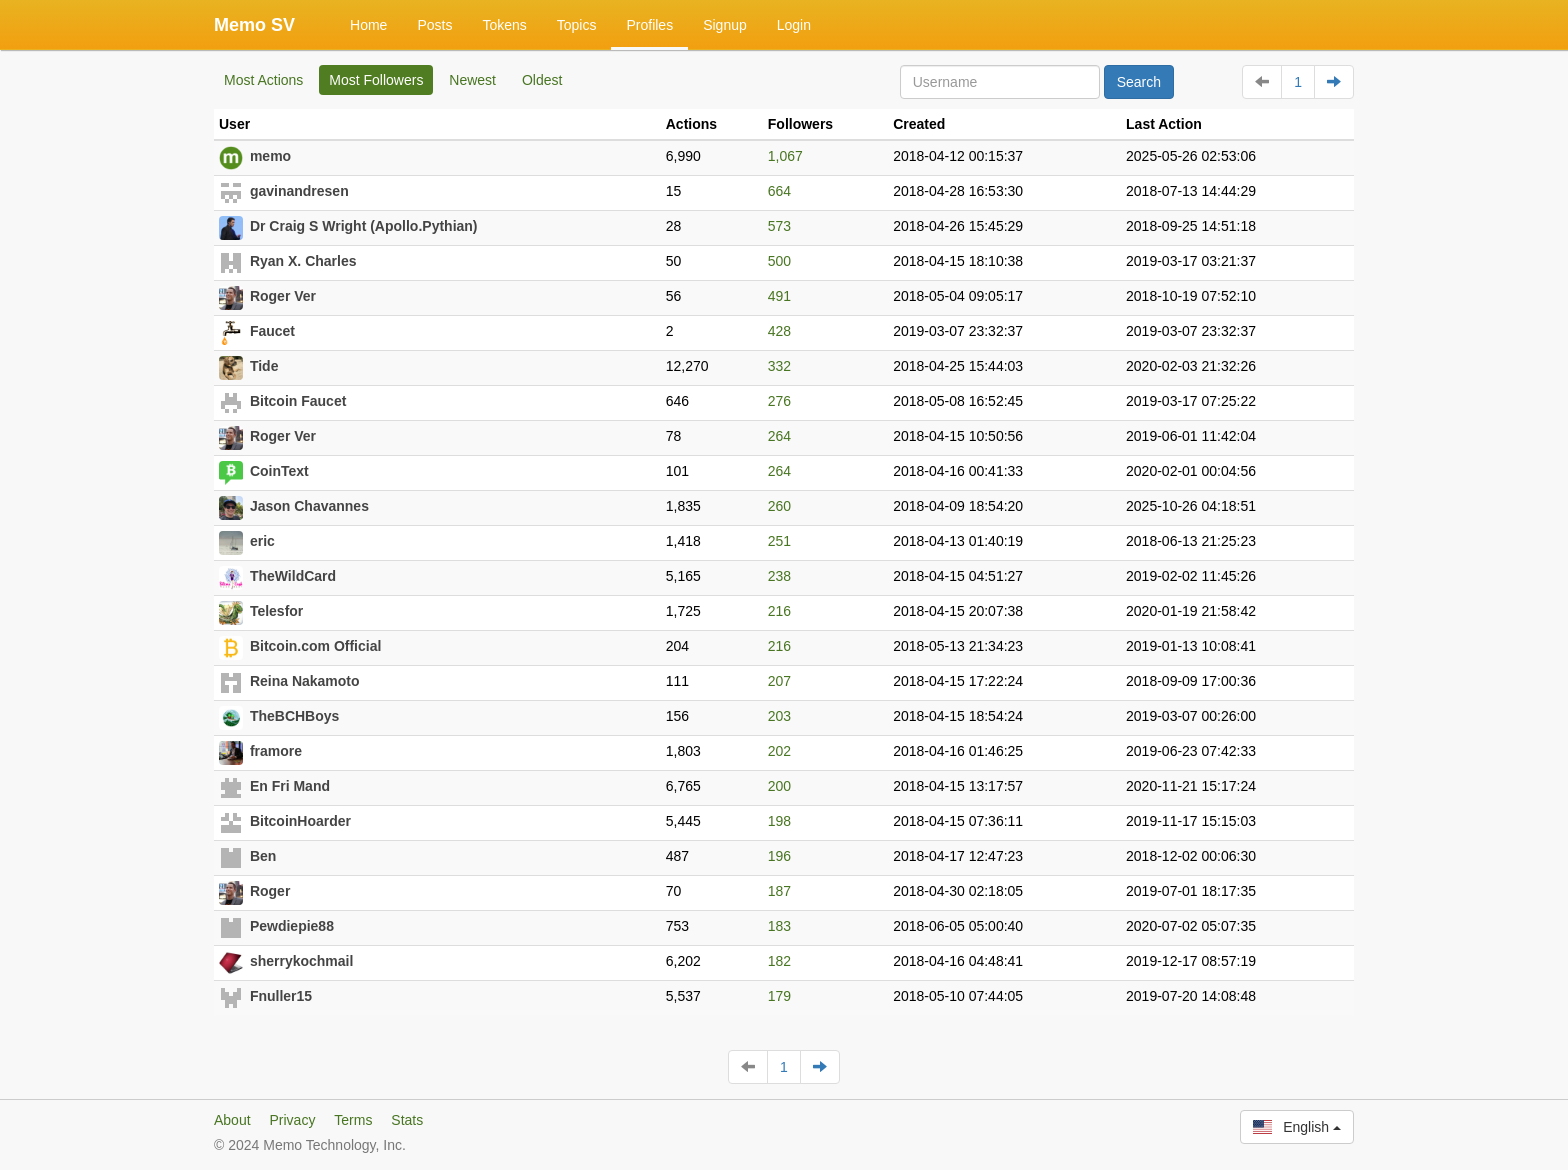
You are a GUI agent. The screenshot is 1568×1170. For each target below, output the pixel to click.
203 (779, 716)
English (1297, 1127)
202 (779, 751)
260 (779, 506)
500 (779, 261)
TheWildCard (293, 576)
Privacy (292, 1120)
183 (779, 926)
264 (779, 436)
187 (779, 891)
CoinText (279, 471)
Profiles (649, 25)
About (232, 1120)
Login (794, 25)
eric (262, 541)
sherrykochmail (302, 961)
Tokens (504, 25)
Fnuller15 (281, 996)
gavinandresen (299, 191)
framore (276, 751)
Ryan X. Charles (303, 261)
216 (779, 611)
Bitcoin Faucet (298, 401)
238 (779, 576)
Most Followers (376, 80)
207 (779, 681)
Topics (577, 25)
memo (270, 156)
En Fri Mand (290, 786)
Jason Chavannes (309, 506)
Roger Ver (283, 296)
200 (779, 786)
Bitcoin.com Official (315, 646)
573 (779, 226)
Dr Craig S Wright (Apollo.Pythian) (364, 226)
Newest (472, 80)
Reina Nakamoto (305, 681)
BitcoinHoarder (300, 821)
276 (779, 401)
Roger (270, 891)
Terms (353, 1120)
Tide (264, 366)
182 (779, 961)
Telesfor (276, 611)
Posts (434, 25)
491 (779, 296)
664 (779, 191)
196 (779, 856)
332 (779, 366)
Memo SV (254, 25)
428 (779, 331)
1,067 (785, 156)
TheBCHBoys (294, 716)
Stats (407, 1120)
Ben (263, 856)
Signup (725, 25)
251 (779, 541)
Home (368, 25)
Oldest (542, 80)
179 (779, 996)
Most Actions (263, 80)
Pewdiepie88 (292, 926)
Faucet (272, 331)
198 (779, 821)
